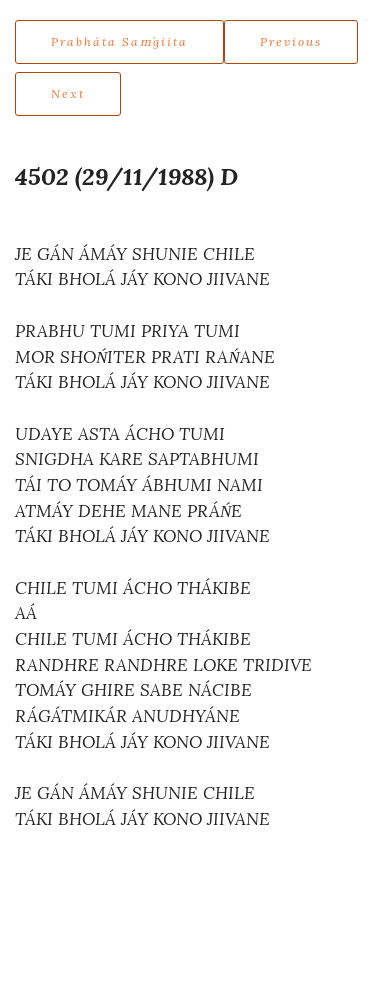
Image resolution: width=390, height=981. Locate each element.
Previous (291, 41)
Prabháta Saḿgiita (119, 41)
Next (68, 93)
